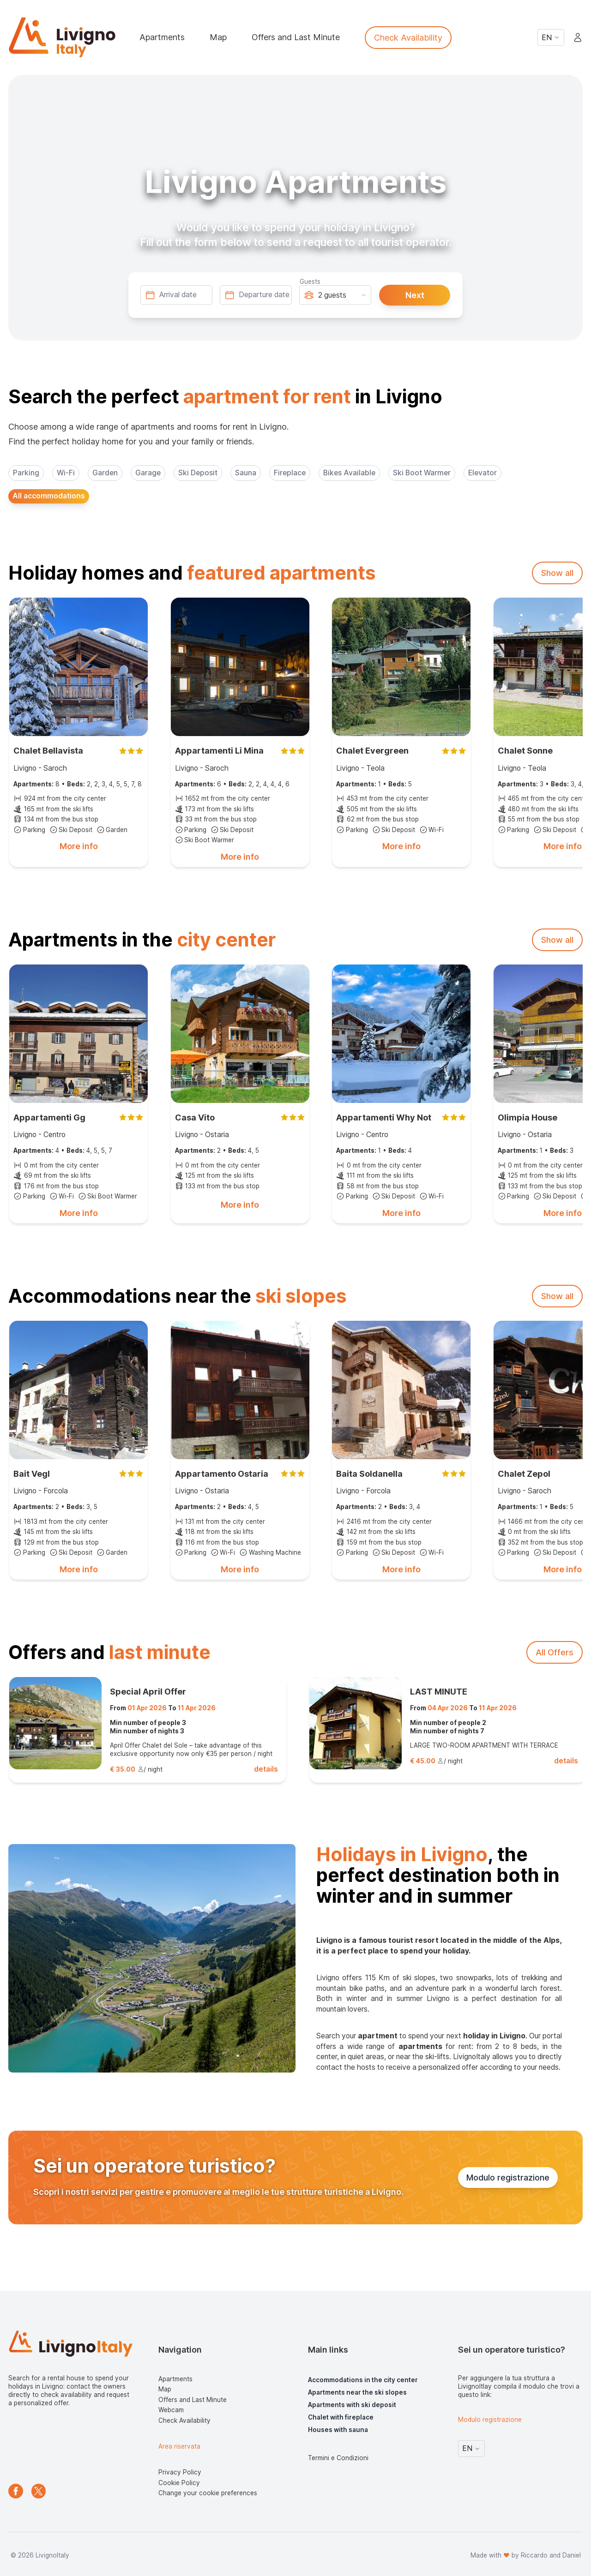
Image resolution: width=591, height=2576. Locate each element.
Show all (557, 573)
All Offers (554, 1652)
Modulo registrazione (507, 2177)
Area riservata (179, 2446)
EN (551, 37)
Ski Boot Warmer (422, 472)
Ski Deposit (197, 472)
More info (79, 846)
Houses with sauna (338, 2429)
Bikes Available (349, 472)
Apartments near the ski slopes (357, 2392)
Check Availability (408, 37)
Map (218, 37)
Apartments (162, 37)
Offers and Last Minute (296, 37)
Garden (105, 472)
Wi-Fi (66, 472)
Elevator (482, 472)
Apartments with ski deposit (352, 2404)
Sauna (245, 472)
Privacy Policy (179, 2472)
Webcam (171, 2410)
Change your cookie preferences (207, 2493)
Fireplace (290, 472)
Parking (26, 472)
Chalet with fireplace (341, 2417)
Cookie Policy (179, 2482)
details (266, 1769)
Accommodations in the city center (363, 2380)
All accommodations (48, 495)
